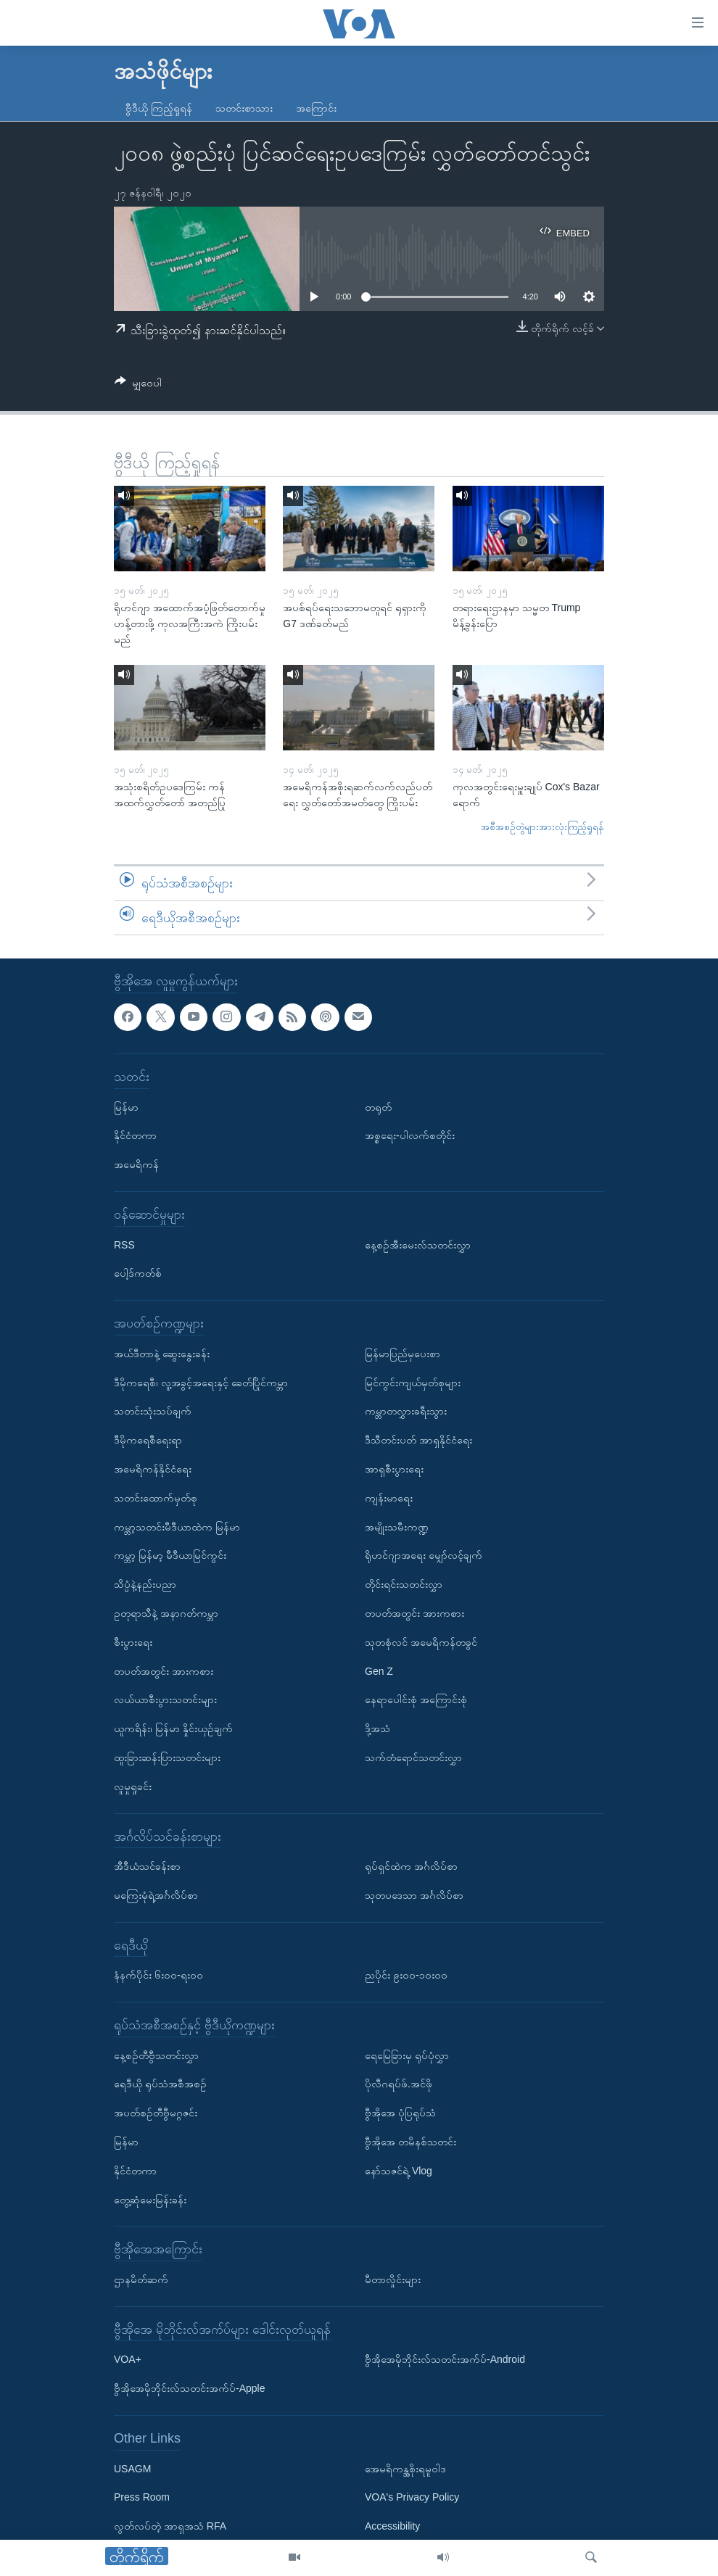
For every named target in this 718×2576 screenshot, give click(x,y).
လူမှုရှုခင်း (133, 1786)
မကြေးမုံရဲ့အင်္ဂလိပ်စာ (156, 1895)
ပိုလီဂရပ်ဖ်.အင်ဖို (398, 2084)
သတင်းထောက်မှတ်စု (155, 1498)
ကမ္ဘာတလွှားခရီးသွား (406, 1411)
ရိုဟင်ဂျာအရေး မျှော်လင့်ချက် (423, 1556)
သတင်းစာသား (244, 108)
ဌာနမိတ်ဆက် (141, 2279)
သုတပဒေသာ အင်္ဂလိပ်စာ (414, 1895)
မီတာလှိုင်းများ (393, 2279)
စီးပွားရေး (133, 1642)
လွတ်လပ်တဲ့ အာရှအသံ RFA (170, 2526)
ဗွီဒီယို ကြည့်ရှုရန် (158, 108)
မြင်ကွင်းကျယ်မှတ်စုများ (413, 1382)
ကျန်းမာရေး (389, 1498)
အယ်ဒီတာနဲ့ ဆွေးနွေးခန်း (162, 1353)
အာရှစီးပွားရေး (394, 1469)
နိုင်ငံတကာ (135, 1136)
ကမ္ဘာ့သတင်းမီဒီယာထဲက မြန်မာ (177, 1527)
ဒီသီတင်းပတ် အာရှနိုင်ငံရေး (418, 1440)
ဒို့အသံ (377, 1728)
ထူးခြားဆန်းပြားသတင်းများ (167, 1757)
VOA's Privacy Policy (412, 2497)
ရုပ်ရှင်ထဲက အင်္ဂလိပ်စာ (411, 1866)
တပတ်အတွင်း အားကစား (163, 1671)
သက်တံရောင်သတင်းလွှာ (413, 1757)
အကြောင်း (316, 108)
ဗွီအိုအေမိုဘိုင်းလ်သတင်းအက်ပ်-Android (445, 2360)
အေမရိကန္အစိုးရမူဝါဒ (405, 2468)
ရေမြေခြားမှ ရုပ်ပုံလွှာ (407, 2055)
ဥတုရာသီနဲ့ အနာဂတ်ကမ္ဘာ (166, 1613)
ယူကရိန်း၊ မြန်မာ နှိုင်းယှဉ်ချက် (173, 1728)
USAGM (132, 2468)
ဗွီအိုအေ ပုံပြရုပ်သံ (400, 2113)
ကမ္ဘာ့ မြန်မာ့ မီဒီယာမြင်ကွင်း (170, 1556)
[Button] (138, 385)
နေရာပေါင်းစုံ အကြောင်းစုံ (416, 1700)
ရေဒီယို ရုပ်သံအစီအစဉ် (160, 2084)
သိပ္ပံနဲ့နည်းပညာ (145, 1584)
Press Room (142, 2497)
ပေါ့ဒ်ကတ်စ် (138, 1274)
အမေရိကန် (136, 1164)
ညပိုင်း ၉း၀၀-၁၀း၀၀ (406, 1975)
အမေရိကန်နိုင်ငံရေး (152, 1469)
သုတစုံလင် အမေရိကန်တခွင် (421, 1642)
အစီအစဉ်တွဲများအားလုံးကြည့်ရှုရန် (542, 826)
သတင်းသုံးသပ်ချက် (152, 1411)
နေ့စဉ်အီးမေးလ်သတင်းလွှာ (418, 1245)
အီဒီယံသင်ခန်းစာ (147, 1866)
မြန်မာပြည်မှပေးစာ (402, 1353)
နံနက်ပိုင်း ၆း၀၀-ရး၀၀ (158, 1975)
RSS (124, 1245)
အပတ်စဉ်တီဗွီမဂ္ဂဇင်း (155, 2113)
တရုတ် (378, 1107)
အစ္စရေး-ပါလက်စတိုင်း (410, 1136)
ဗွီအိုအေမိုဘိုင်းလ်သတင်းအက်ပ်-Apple (189, 2388)
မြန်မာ (126, 1107)
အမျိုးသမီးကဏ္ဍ (397, 1527)
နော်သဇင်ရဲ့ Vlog (398, 2171)
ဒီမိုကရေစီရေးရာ (148, 1440)
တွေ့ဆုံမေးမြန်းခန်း (150, 2200)
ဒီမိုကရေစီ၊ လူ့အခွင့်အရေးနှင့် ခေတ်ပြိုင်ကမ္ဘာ (201, 1382)
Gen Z (379, 1671)
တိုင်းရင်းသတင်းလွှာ (403, 1584)
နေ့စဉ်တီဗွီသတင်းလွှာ (156, 2055)
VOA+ (127, 2360)
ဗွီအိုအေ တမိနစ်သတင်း (410, 2142)
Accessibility (392, 2526)
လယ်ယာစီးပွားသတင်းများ (165, 1700)
